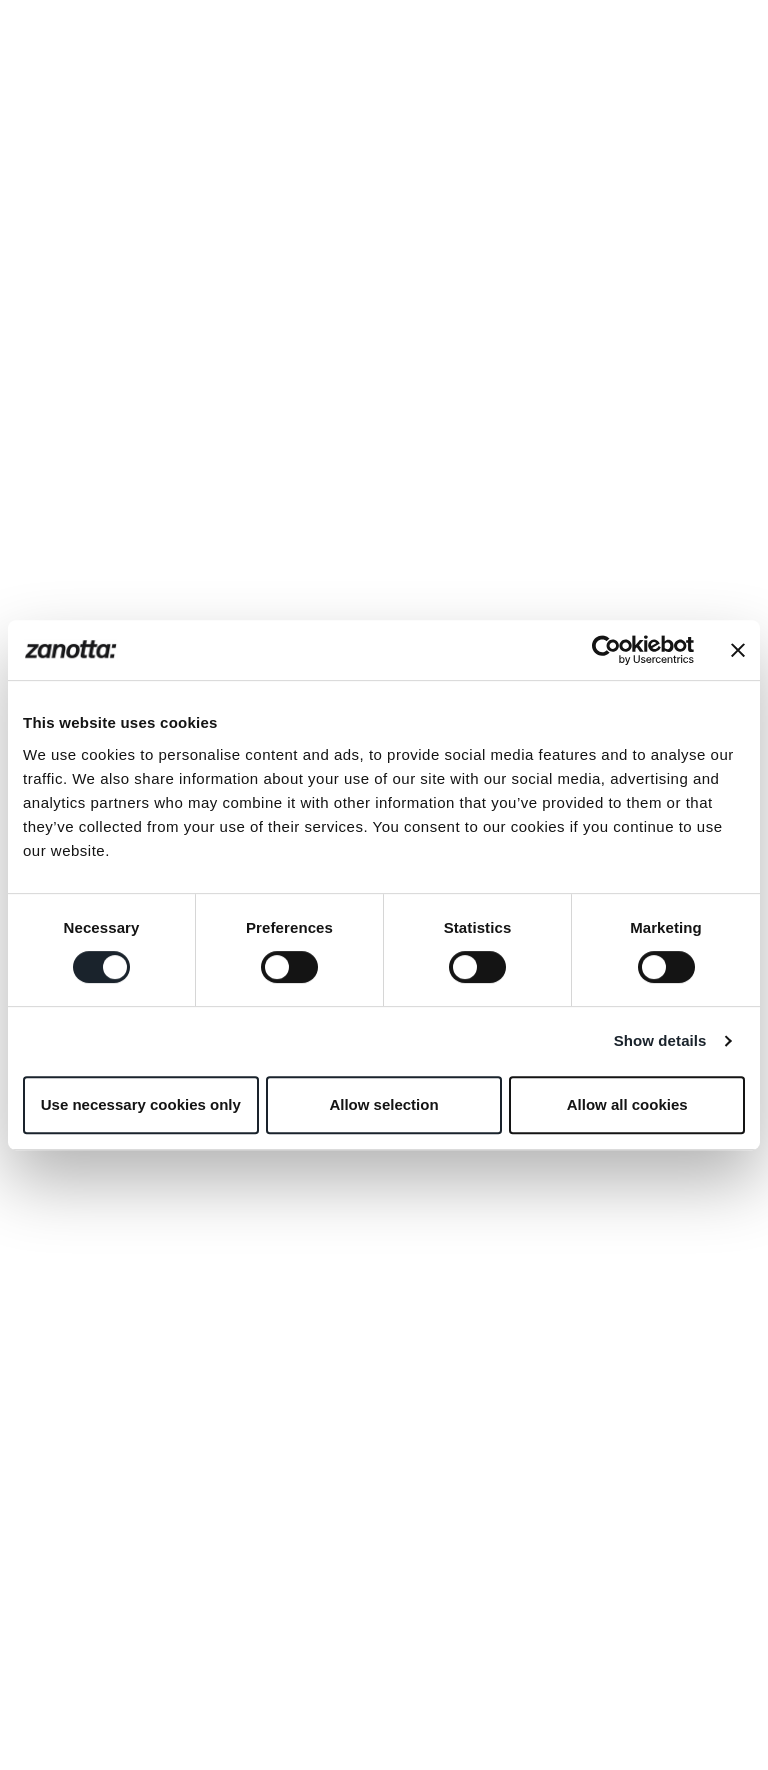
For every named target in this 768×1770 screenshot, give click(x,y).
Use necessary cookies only (141, 1104)
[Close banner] (738, 650)
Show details (660, 1040)
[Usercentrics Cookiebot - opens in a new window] (606, 650)
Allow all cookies (627, 1104)
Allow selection (383, 1104)
